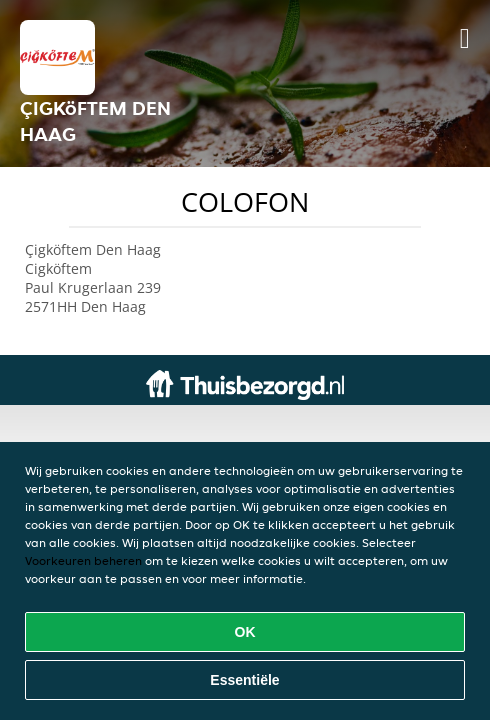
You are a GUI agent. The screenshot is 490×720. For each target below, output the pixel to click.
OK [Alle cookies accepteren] (245, 632)
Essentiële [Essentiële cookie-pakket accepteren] (244, 680)
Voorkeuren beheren (83, 560)
